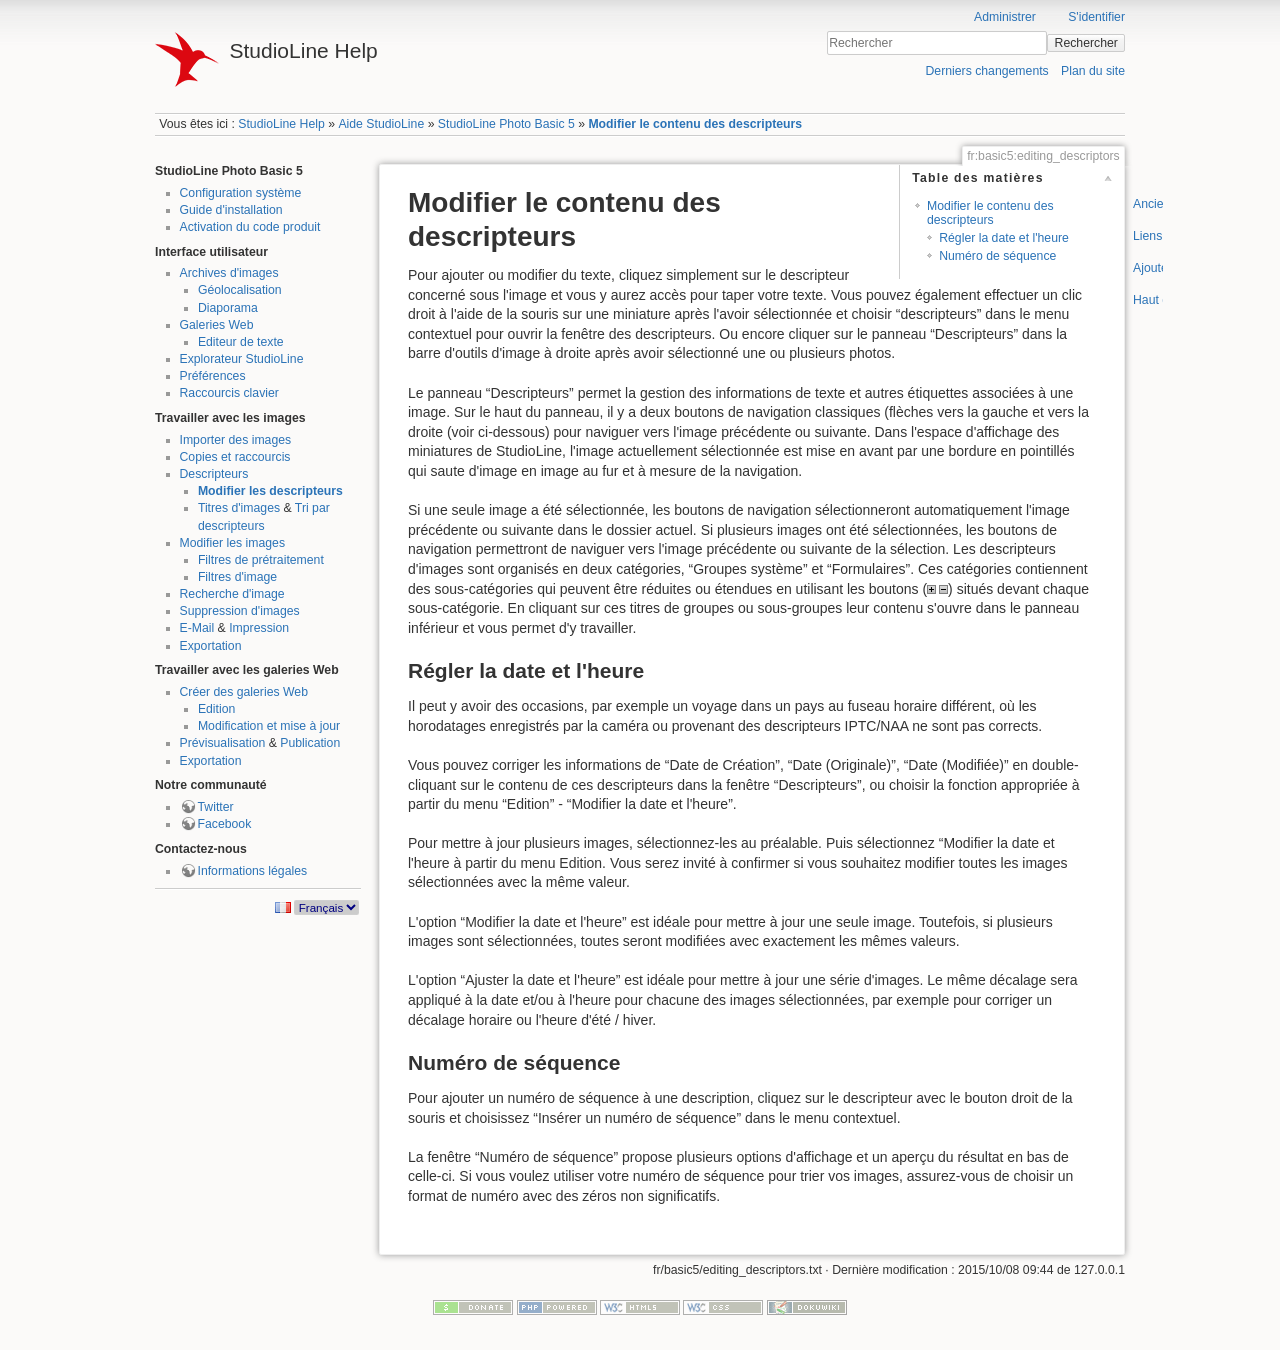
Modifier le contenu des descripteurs (695, 124)
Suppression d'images (240, 611)
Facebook (225, 824)
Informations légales (253, 871)
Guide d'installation (231, 210)
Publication (310, 743)
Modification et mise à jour (269, 726)
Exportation (211, 646)
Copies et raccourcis (235, 457)
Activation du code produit (250, 227)
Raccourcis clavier (229, 393)
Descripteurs (214, 474)
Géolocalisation (240, 290)
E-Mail (197, 628)
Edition (216, 709)
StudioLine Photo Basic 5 (506, 124)
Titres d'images (239, 508)
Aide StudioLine (381, 124)
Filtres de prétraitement (261, 560)
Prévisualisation (223, 743)
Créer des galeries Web (244, 692)
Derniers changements (986, 71)
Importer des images (236, 440)
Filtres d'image (237, 577)
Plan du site (1093, 71)
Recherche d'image (232, 594)
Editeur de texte (241, 342)
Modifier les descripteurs (270, 491)
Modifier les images (233, 543)
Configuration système (241, 193)
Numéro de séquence (997, 256)
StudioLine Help (281, 124)
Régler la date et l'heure (1004, 238)
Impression (259, 628)
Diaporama (228, 308)
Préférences (213, 376)
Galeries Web (217, 325)
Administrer (1005, 17)
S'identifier (1096, 17)
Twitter (216, 807)
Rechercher (1086, 43)
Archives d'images (229, 273)
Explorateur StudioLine (242, 359)
